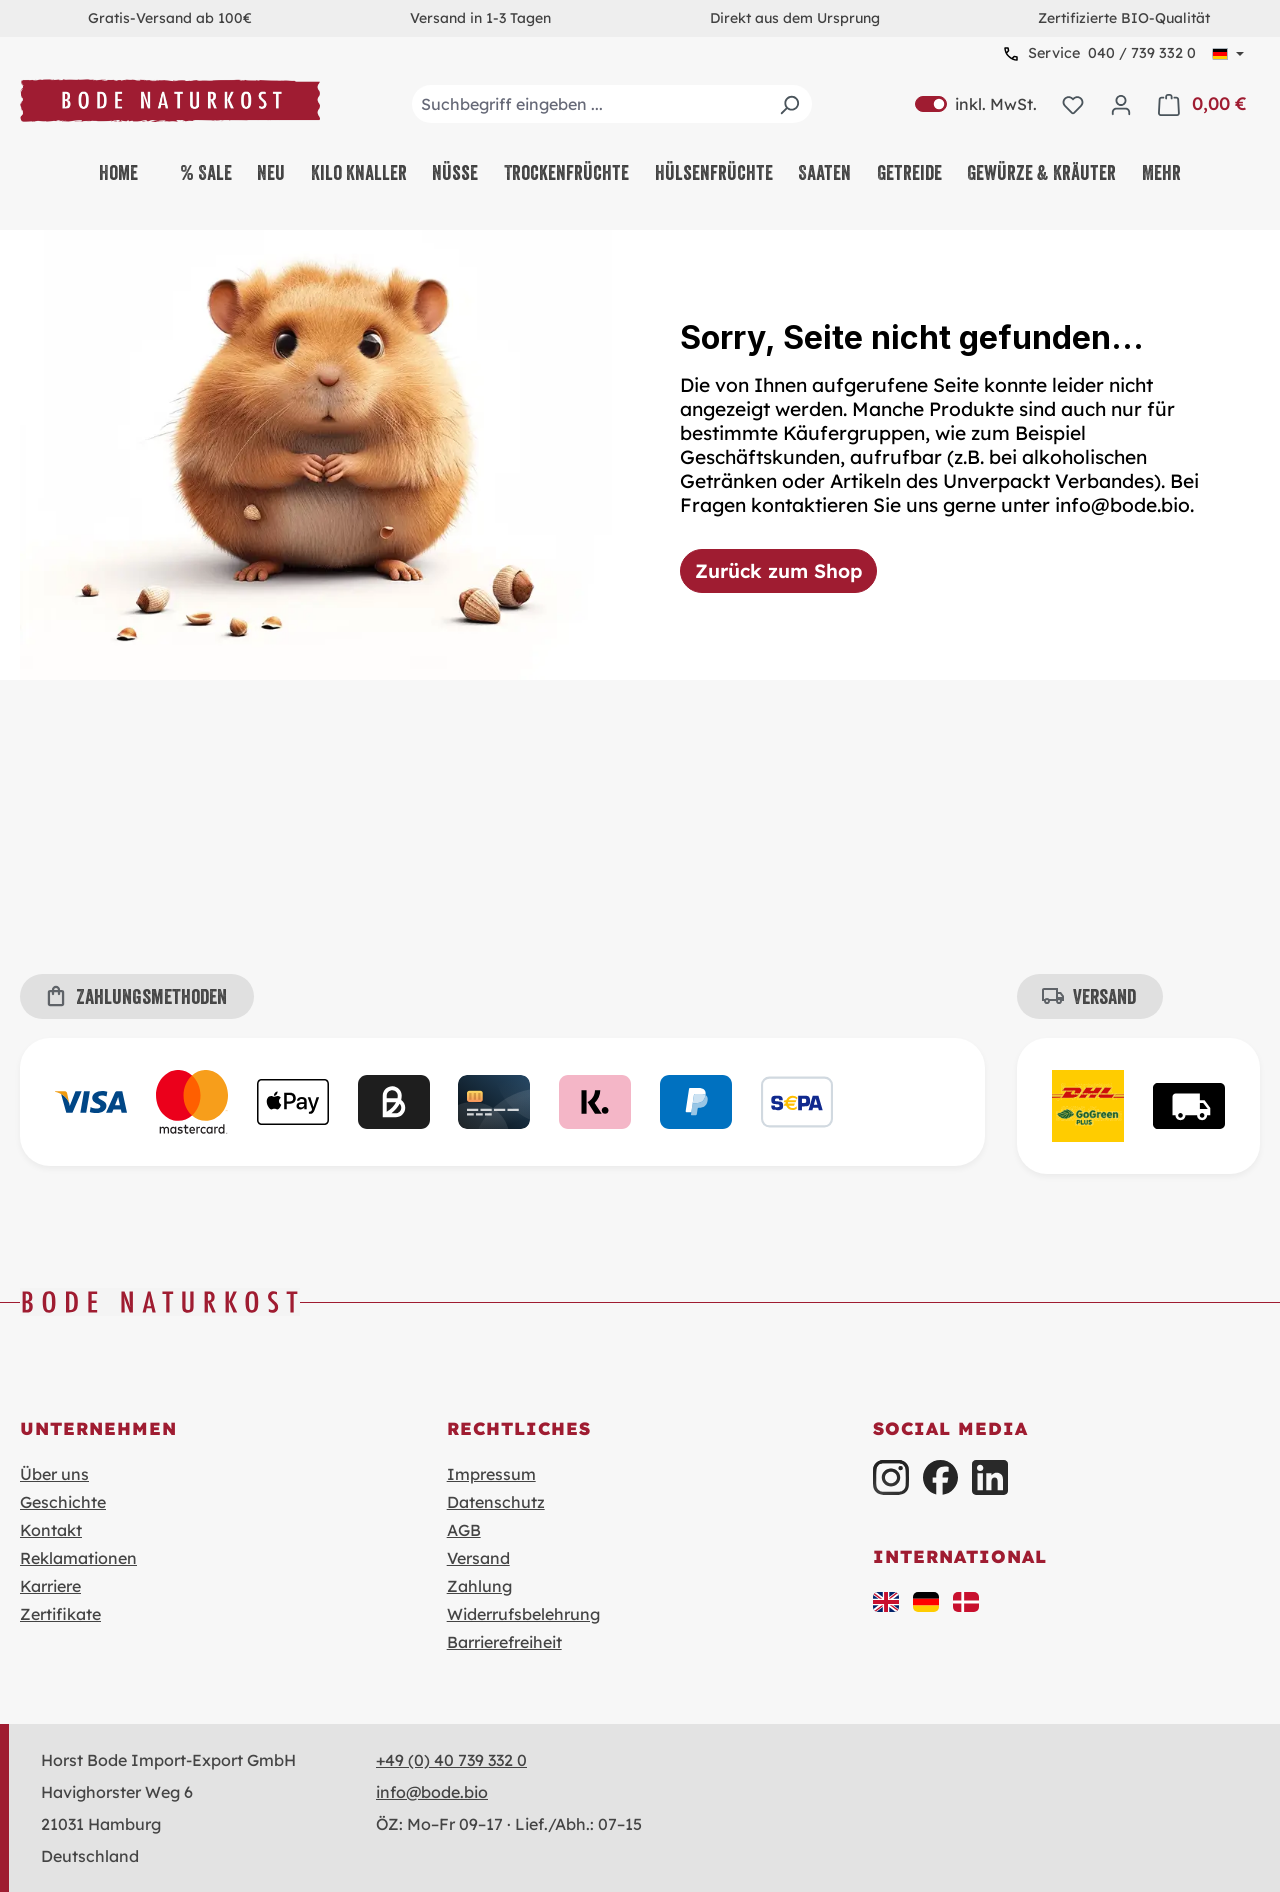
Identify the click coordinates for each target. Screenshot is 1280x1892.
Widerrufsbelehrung (523, 1614)
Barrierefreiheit (504, 1642)
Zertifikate (60, 1614)
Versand (478, 1558)
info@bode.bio (432, 1792)
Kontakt (51, 1530)
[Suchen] (789, 104)
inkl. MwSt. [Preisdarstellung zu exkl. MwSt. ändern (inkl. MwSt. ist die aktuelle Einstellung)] (976, 104)
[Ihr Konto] (1121, 104)
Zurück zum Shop (778, 571)
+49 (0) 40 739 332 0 (451, 1760)
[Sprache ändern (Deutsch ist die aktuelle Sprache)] (1228, 54)
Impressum (491, 1474)
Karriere (50, 1586)
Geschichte (63, 1502)
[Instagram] (890, 1477)
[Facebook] (940, 1477)
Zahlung (479, 1586)
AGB (464, 1530)
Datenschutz (496, 1502)
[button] (886, 1600)
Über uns (54, 1474)
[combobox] (612, 104)
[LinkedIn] (989, 1477)
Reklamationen (78, 1558)
